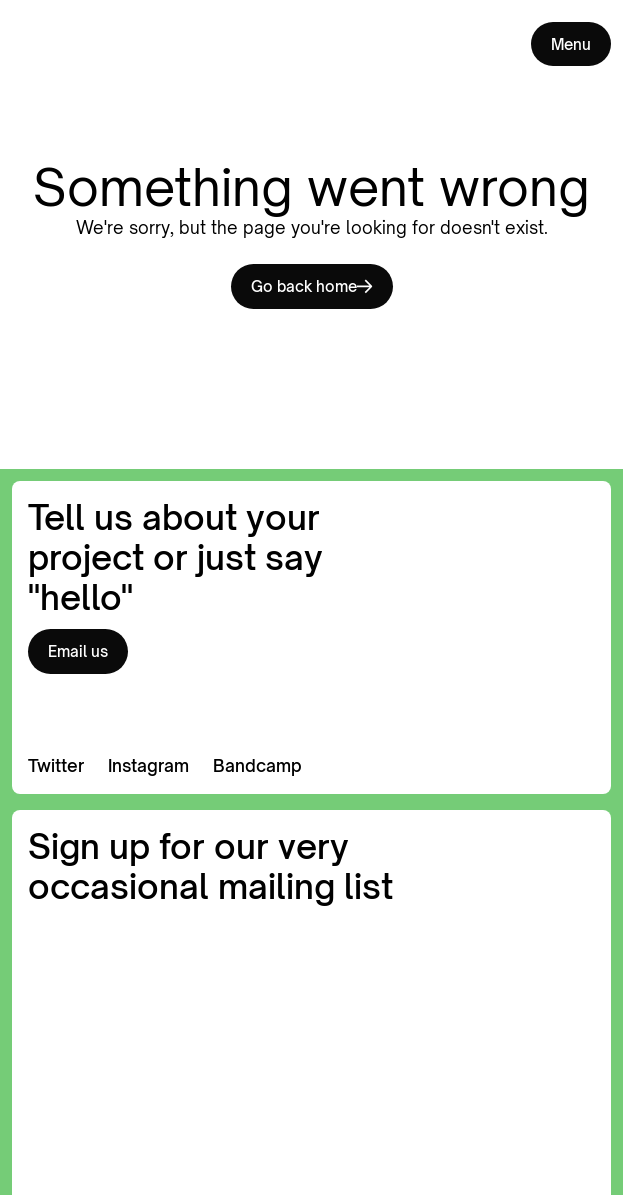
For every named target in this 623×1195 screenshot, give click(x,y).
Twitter (56, 765)
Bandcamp (257, 765)
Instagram (148, 765)
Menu (571, 44)
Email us (78, 651)
